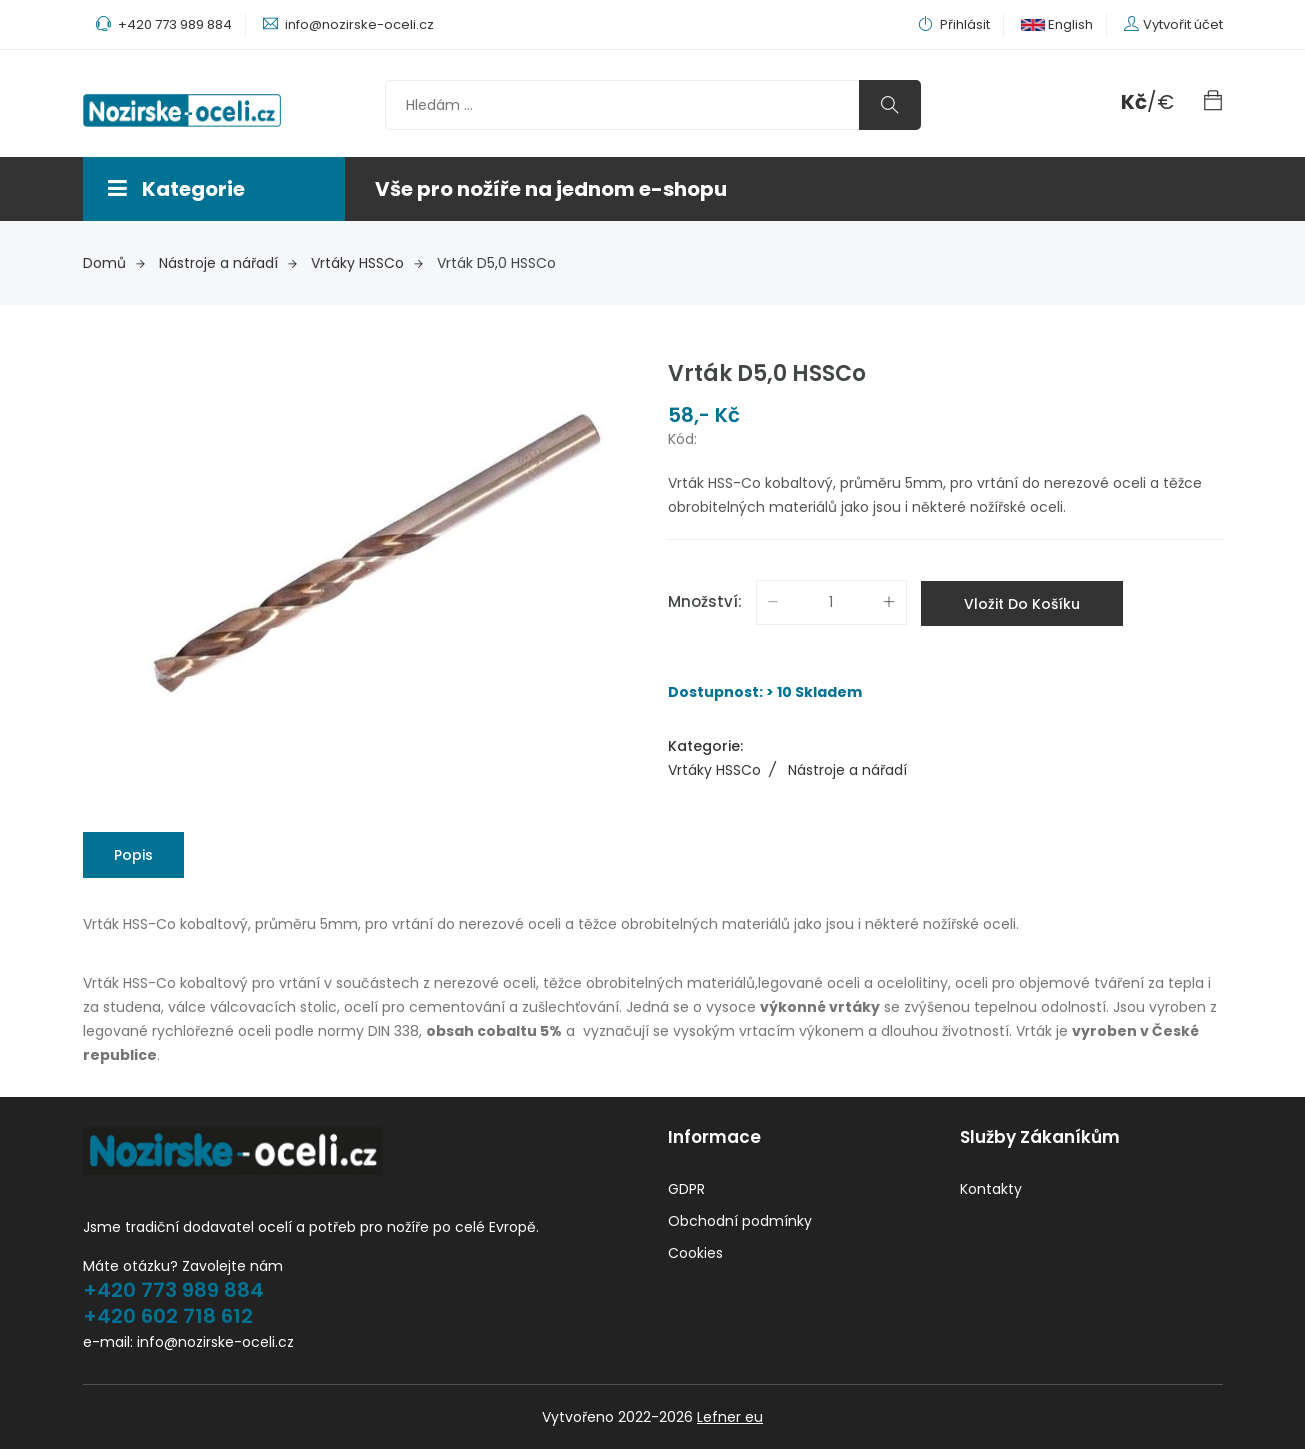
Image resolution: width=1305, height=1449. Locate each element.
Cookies (695, 1253)
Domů (114, 263)
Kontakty (991, 1189)
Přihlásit (954, 24)
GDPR (686, 1189)
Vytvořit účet (1183, 24)
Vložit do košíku (1022, 604)
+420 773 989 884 (173, 1290)
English (1057, 24)
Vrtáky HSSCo (367, 263)
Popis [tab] (133, 855)
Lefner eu (730, 1417)
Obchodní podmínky (740, 1221)
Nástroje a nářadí (228, 263)
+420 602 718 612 (168, 1316)
